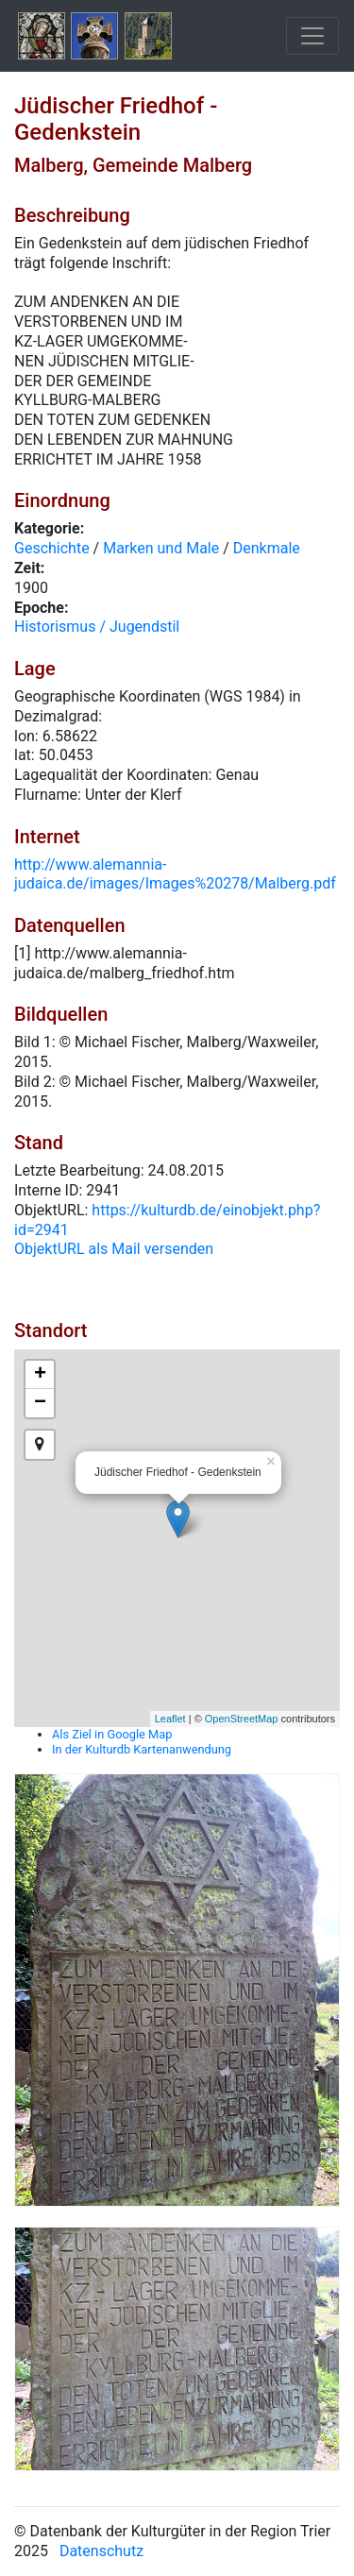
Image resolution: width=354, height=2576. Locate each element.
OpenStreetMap (241, 1718)
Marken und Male (161, 548)
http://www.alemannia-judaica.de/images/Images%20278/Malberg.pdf (175, 874)
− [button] (40, 1403)
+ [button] (40, 1375)
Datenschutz (101, 2551)
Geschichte (52, 548)
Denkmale (266, 548)
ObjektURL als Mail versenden (113, 1249)
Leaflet (170, 1718)
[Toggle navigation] (312, 36)
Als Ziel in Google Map (112, 1734)
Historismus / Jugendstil (96, 627)
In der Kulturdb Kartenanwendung (141, 1749)
